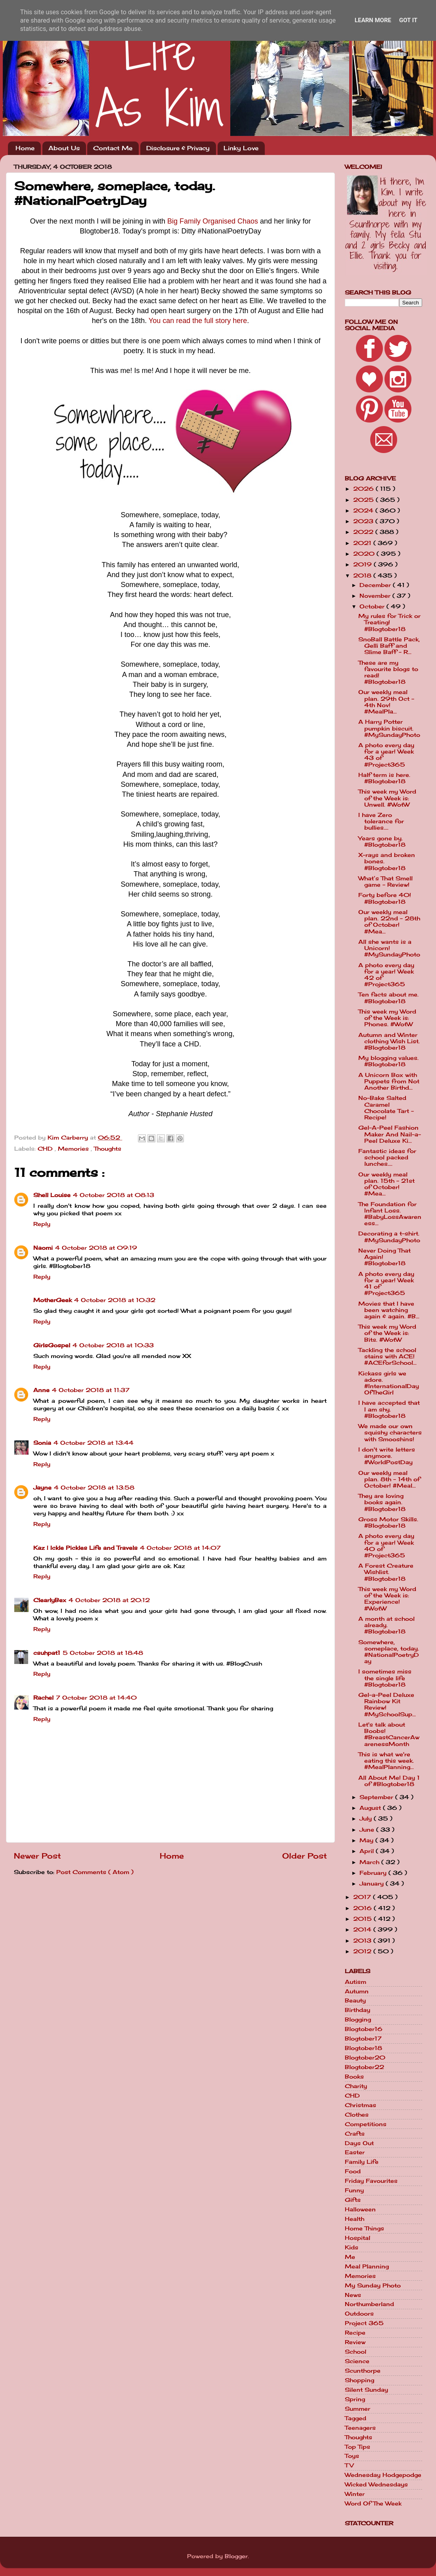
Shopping (359, 2380)
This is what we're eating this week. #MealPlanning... (386, 1760)
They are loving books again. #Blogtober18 (381, 1502)
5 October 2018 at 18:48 (103, 1653)
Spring (355, 2399)
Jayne (42, 1487)
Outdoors (359, 2313)
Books (354, 2076)
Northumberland (369, 2304)
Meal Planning (367, 2266)
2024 (364, 510)
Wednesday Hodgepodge (383, 2475)
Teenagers (360, 2428)
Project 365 (364, 2323)
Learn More (373, 20)
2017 (363, 1897)
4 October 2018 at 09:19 (96, 1248)
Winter (355, 2494)
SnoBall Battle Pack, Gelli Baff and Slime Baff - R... (389, 645)
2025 (364, 500)
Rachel (43, 1697)
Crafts (355, 2133)
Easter (355, 2152)
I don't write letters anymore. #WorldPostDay (386, 1455)
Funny (354, 2190)
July (367, 1818)
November (376, 596)
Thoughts (107, 1149)
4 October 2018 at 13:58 (94, 1487)
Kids (351, 2247)
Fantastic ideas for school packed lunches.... (387, 1157)
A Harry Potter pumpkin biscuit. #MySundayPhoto (389, 728)
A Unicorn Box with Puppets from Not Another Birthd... (388, 1081)
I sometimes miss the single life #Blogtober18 (384, 1677)
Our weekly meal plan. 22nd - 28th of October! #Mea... (389, 922)
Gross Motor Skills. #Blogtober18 (388, 1522)
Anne (41, 1390)
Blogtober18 (363, 2048)
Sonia (42, 1443)
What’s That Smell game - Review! (385, 881)
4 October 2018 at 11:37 (91, 1390)
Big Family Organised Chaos (212, 221)
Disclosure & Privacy (178, 148)
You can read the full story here (198, 321)
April (368, 1851)
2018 (363, 575)
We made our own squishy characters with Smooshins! (390, 1432)
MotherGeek (52, 1300)
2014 (363, 1929)
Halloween (360, 2209)
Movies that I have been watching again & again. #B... (388, 1310)
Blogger (236, 2556)
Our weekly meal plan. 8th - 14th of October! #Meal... (389, 1479)
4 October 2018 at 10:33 (113, 1345)
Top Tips (357, 2447)
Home (24, 148)
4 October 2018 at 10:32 (114, 1300)
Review (355, 2342)
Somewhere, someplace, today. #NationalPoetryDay (388, 1652)
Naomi (43, 1248)
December (376, 585)
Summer (357, 2409)
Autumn (357, 1991)
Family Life (362, 2162)
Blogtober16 (363, 2029)
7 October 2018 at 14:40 (96, 1697)
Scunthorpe (363, 2371)
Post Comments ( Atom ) (95, 1872)
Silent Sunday (366, 2390)
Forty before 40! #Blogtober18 (384, 898)
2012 (363, 1951)
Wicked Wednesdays (376, 2484)
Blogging (358, 2019)
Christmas (360, 2105)
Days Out (359, 2143)
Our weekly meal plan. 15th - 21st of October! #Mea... (386, 1184)
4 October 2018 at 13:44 (94, 1443)
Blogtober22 (364, 2067)
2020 (365, 554)
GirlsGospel (51, 1345)
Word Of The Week (373, 2503)
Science (357, 2361)
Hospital (357, 2238)
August (371, 1808)
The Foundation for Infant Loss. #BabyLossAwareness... (389, 1214)
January (373, 1883)
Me (350, 2257)
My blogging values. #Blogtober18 (388, 1061)
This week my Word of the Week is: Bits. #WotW (387, 1333)
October (373, 606)
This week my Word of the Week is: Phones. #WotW (387, 1017)
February (374, 1873)
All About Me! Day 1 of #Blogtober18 (389, 1781)
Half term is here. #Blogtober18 (384, 778)
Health (354, 2219)
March (370, 1862)
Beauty (355, 2000)
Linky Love (241, 148)
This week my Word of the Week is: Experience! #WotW (387, 1599)
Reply (41, 1224)
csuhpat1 (46, 1653)
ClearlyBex (49, 1600)
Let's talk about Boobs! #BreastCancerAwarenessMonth (388, 1734)
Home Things (364, 2228)
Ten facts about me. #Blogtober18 (388, 997)
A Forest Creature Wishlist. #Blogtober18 (385, 1572)
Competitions (365, 2124)
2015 (363, 1919)
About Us (64, 148)
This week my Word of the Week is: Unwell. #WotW (387, 797)
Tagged (355, 2418)
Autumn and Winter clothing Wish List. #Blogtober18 (389, 1041)
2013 (363, 1940)
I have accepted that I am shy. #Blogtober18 (389, 1409)
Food (353, 2171)
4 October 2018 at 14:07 (180, 1548)
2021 (363, 543)
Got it (408, 20)
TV (349, 2465)
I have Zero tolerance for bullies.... (381, 821)
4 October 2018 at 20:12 (109, 1600)
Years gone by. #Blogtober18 (381, 841)
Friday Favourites (371, 2181)
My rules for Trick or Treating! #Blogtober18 (389, 622)
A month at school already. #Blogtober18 (386, 1625)
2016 (363, 1908)
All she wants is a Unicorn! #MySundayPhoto (389, 948)
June (368, 1829)
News (353, 2295)
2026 (364, 489)
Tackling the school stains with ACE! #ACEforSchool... (387, 1356)
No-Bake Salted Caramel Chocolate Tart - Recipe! (386, 1108)
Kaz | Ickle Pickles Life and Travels (85, 1548)
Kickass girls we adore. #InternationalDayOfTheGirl (388, 1383)
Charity (356, 2086)
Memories (74, 1149)
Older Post (304, 1856)
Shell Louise (52, 1195)
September (377, 1797)
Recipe (355, 2332)
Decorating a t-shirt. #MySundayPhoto (389, 1236)
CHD (46, 1149)
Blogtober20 (365, 2057)
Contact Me (112, 148)
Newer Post (37, 1856)
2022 (364, 532)
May (367, 1840)
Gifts (353, 2200)
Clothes (357, 2114)
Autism (355, 1982)
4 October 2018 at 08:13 (113, 1195)
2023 (364, 521)
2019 (363, 564)
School (355, 2351)
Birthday (357, 2010)
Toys (352, 2456)
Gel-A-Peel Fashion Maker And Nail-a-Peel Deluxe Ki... (389, 1134)
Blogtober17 (363, 2038)
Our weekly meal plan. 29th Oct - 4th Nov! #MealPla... (386, 702)
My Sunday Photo (373, 2285)
